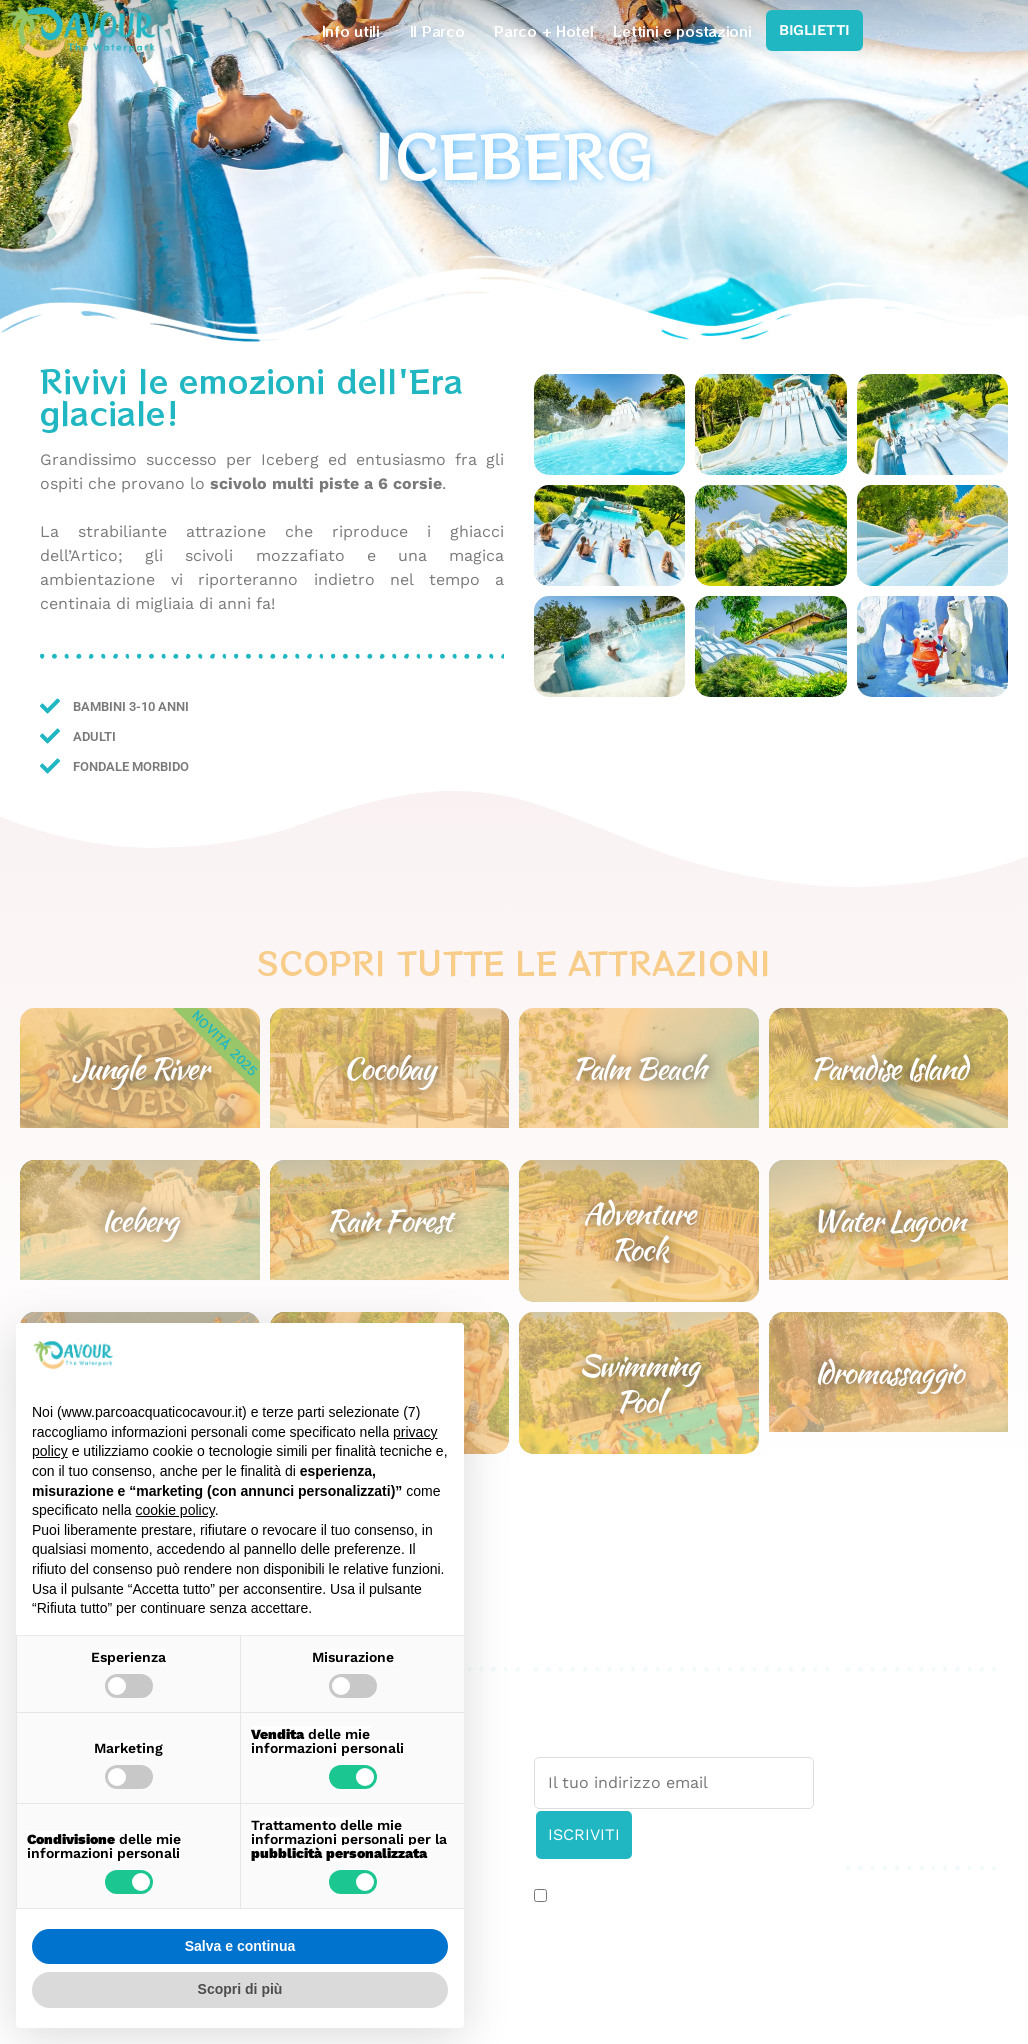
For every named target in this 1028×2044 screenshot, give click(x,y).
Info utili (356, 31)
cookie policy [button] (175, 1510)
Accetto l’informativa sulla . (686, 1898)
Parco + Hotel (543, 31)
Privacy (873, 1719)
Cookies (876, 1743)
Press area (886, 1695)
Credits (874, 1767)
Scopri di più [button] (240, 1989)
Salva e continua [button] (240, 1946)
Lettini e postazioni (682, 31)
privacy (789, 1897)
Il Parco (442, 31)
